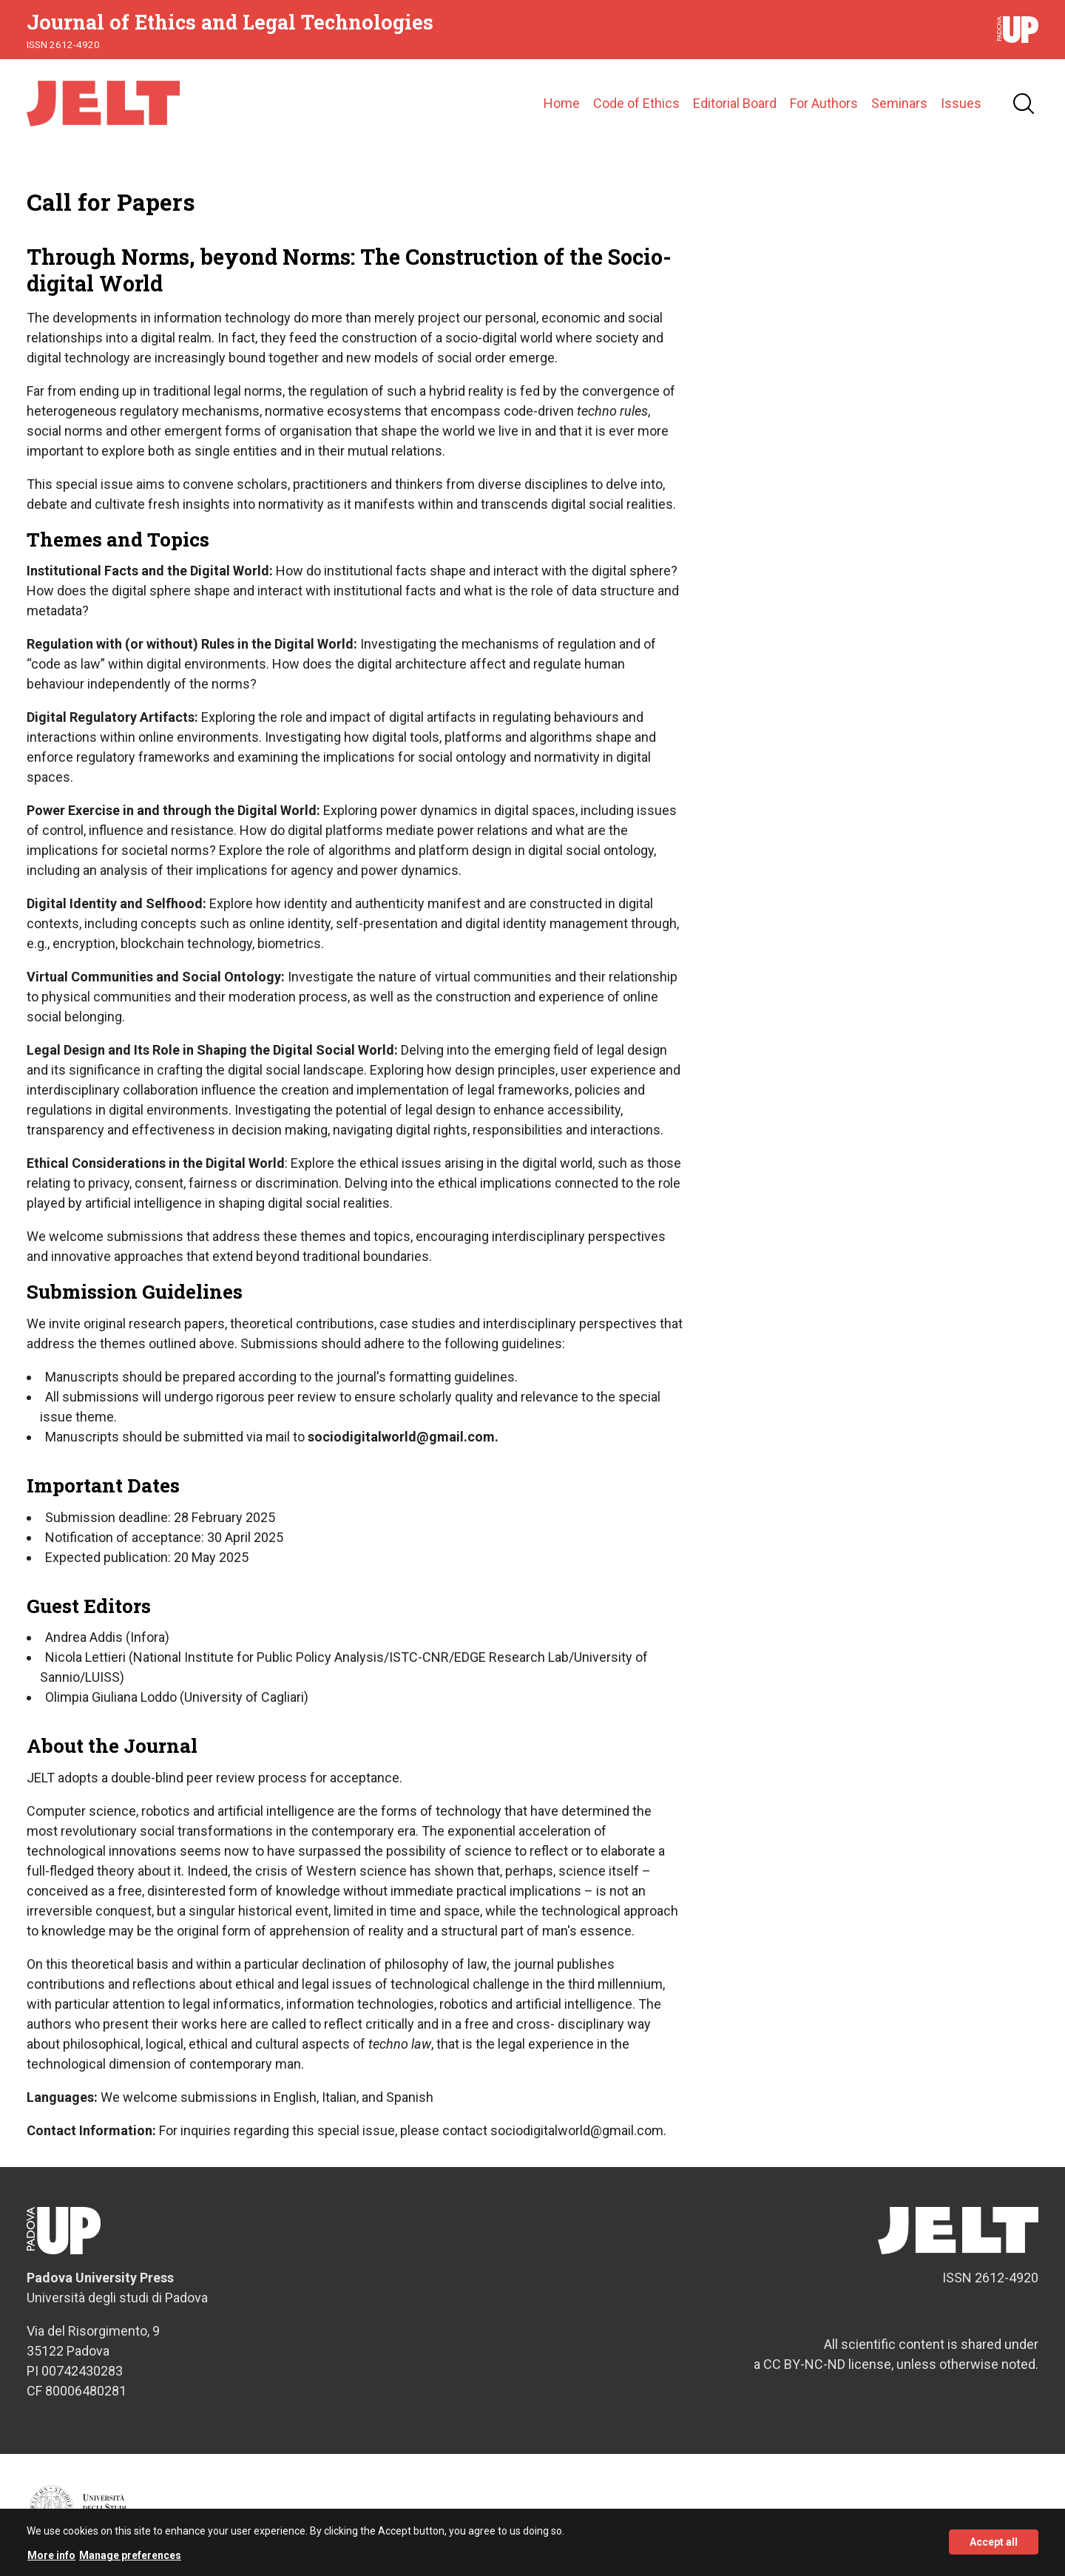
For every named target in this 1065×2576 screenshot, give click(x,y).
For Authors (824, 103)
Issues (961, 103)
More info (51, 2562)
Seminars (899, 103)
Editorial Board (735, 103)
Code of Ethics (636, 103)
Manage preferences (130, 2562)
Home (562, 103)
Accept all (994, 2549)
